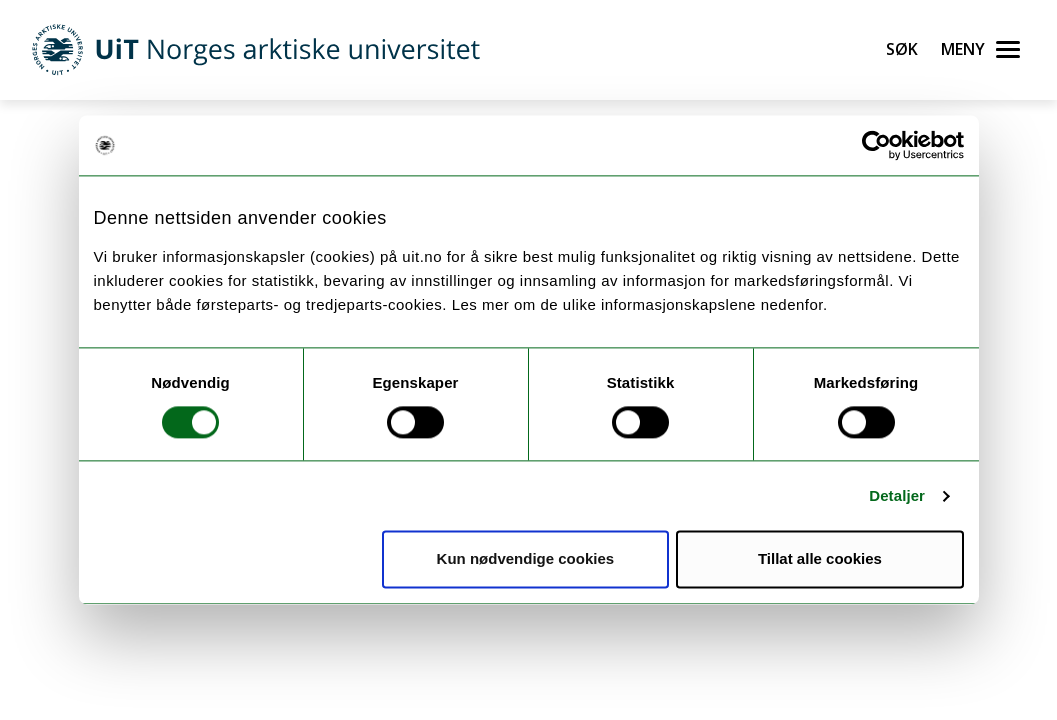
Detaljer (897, 495)
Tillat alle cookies (820, 559)
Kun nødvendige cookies (526, 559)
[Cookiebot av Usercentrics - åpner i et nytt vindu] (876, 145)
